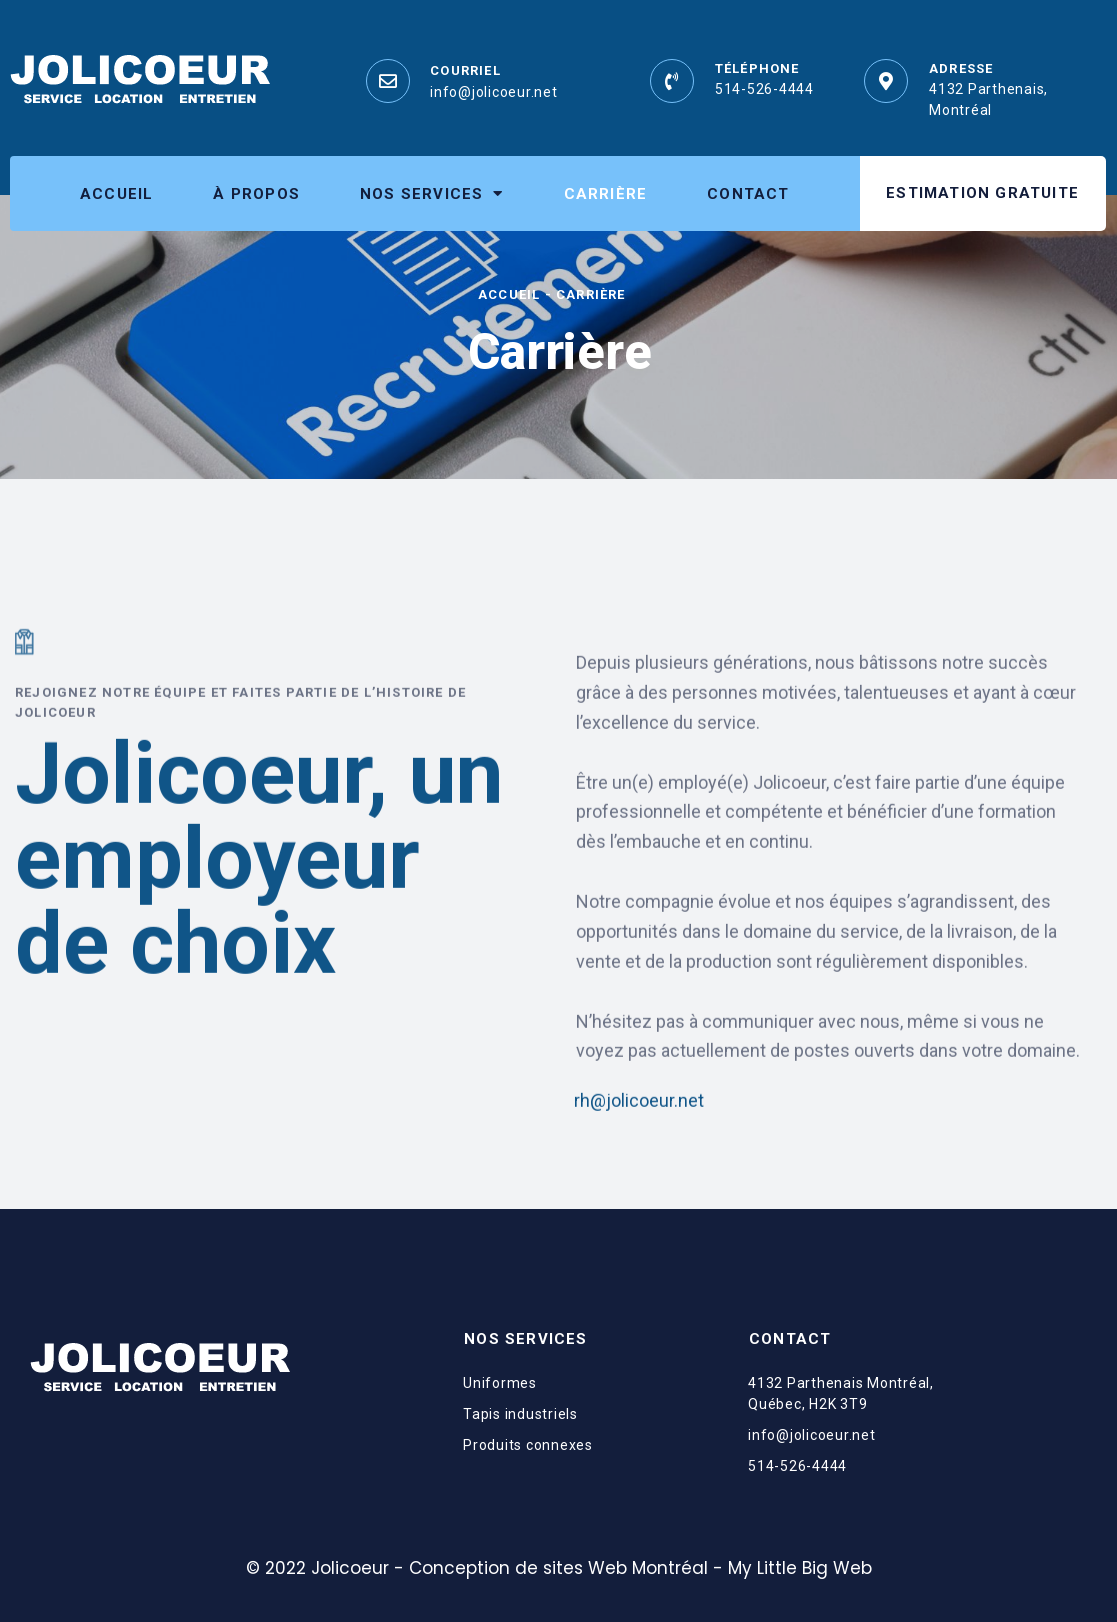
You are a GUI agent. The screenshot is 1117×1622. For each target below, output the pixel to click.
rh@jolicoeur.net (639, 1154)
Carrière (606, 194)
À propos (256, 194)
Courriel (465, 70)
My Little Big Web (800, 1568)
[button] (982, 193)
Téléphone (757, 68)
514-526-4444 (764, 89)
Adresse (961, 68)
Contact (748, 194)
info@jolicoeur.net (494, 92)
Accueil (116, 194)
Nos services (432, 193)
